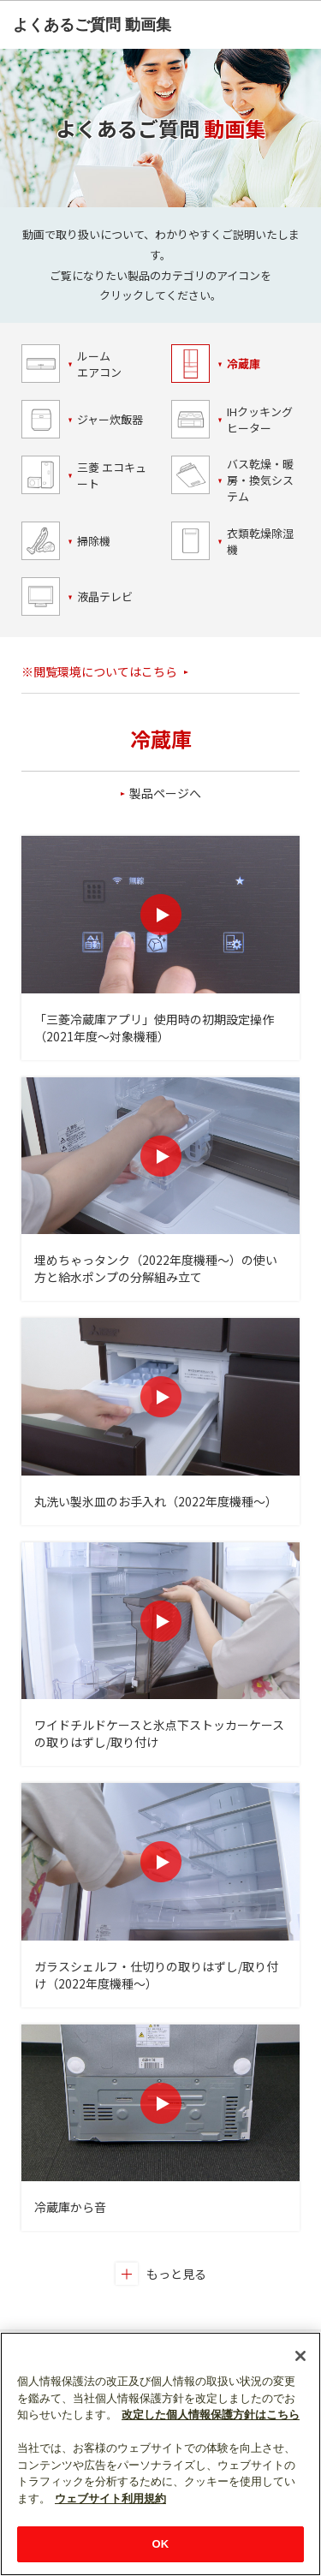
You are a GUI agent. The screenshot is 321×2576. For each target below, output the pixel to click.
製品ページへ (165, 793)
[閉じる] (300, 2356)
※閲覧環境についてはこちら (99, 671)
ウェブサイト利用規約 (110, 2498)
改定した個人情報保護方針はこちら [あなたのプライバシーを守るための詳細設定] (211, 2414)
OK (160, 2543)
